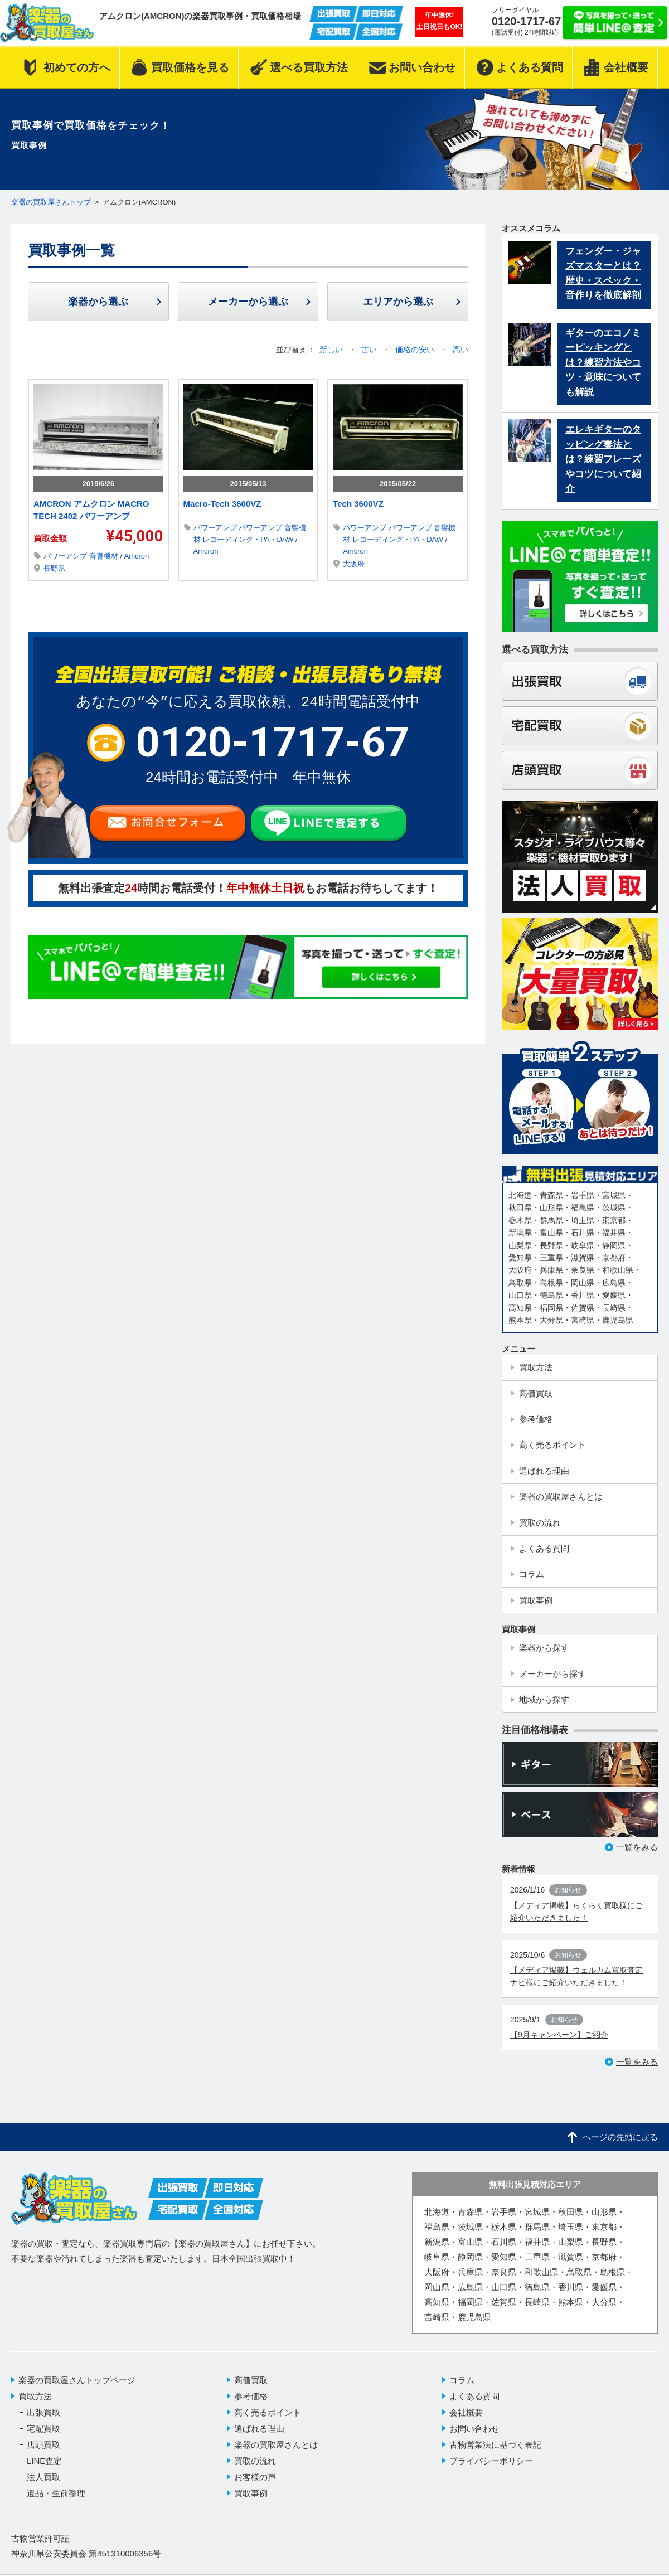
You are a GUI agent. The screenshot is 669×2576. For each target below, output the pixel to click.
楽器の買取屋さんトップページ (76, 2389)
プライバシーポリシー (491, 2470)
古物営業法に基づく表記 (495, 2454)
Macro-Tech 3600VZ (222, 503)
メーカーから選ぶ (248, 301)
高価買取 (251, 2389)
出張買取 (43, 2422)
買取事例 (251, 2502)
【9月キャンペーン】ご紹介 (559, 2044)
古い (370, 350)
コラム (461, 2389)
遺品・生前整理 (56, 2502)
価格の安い (416, 350)
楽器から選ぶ (98, 301)
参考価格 (251, 2405)
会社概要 (466, 2422)
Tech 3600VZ (358, 503)
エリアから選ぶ (398, 301)
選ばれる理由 (259, 2438)
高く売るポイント (267, 2422)
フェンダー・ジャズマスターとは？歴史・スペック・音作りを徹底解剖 (603, 274)
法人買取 (43, 2486)
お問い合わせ (474, 2438)
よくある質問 (474, 2405)
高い (460, 350)
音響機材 (104, 556)
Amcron (136, 556)
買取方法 (35, 2405)
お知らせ (568, 1900)
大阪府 (354, 564)
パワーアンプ (66, 556)
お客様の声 (255, 2486)
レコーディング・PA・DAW (248, 540)
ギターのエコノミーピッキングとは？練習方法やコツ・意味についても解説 (603, 365)
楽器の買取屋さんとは (276, 2454)
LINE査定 (44, 2470)
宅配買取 (43, 2438)
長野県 (54, 569)
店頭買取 (43, 2454)
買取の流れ (255, 2470)
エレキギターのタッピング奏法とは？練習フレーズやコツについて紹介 (603, 463)
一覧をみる (637, 1857)
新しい (332, 350)
